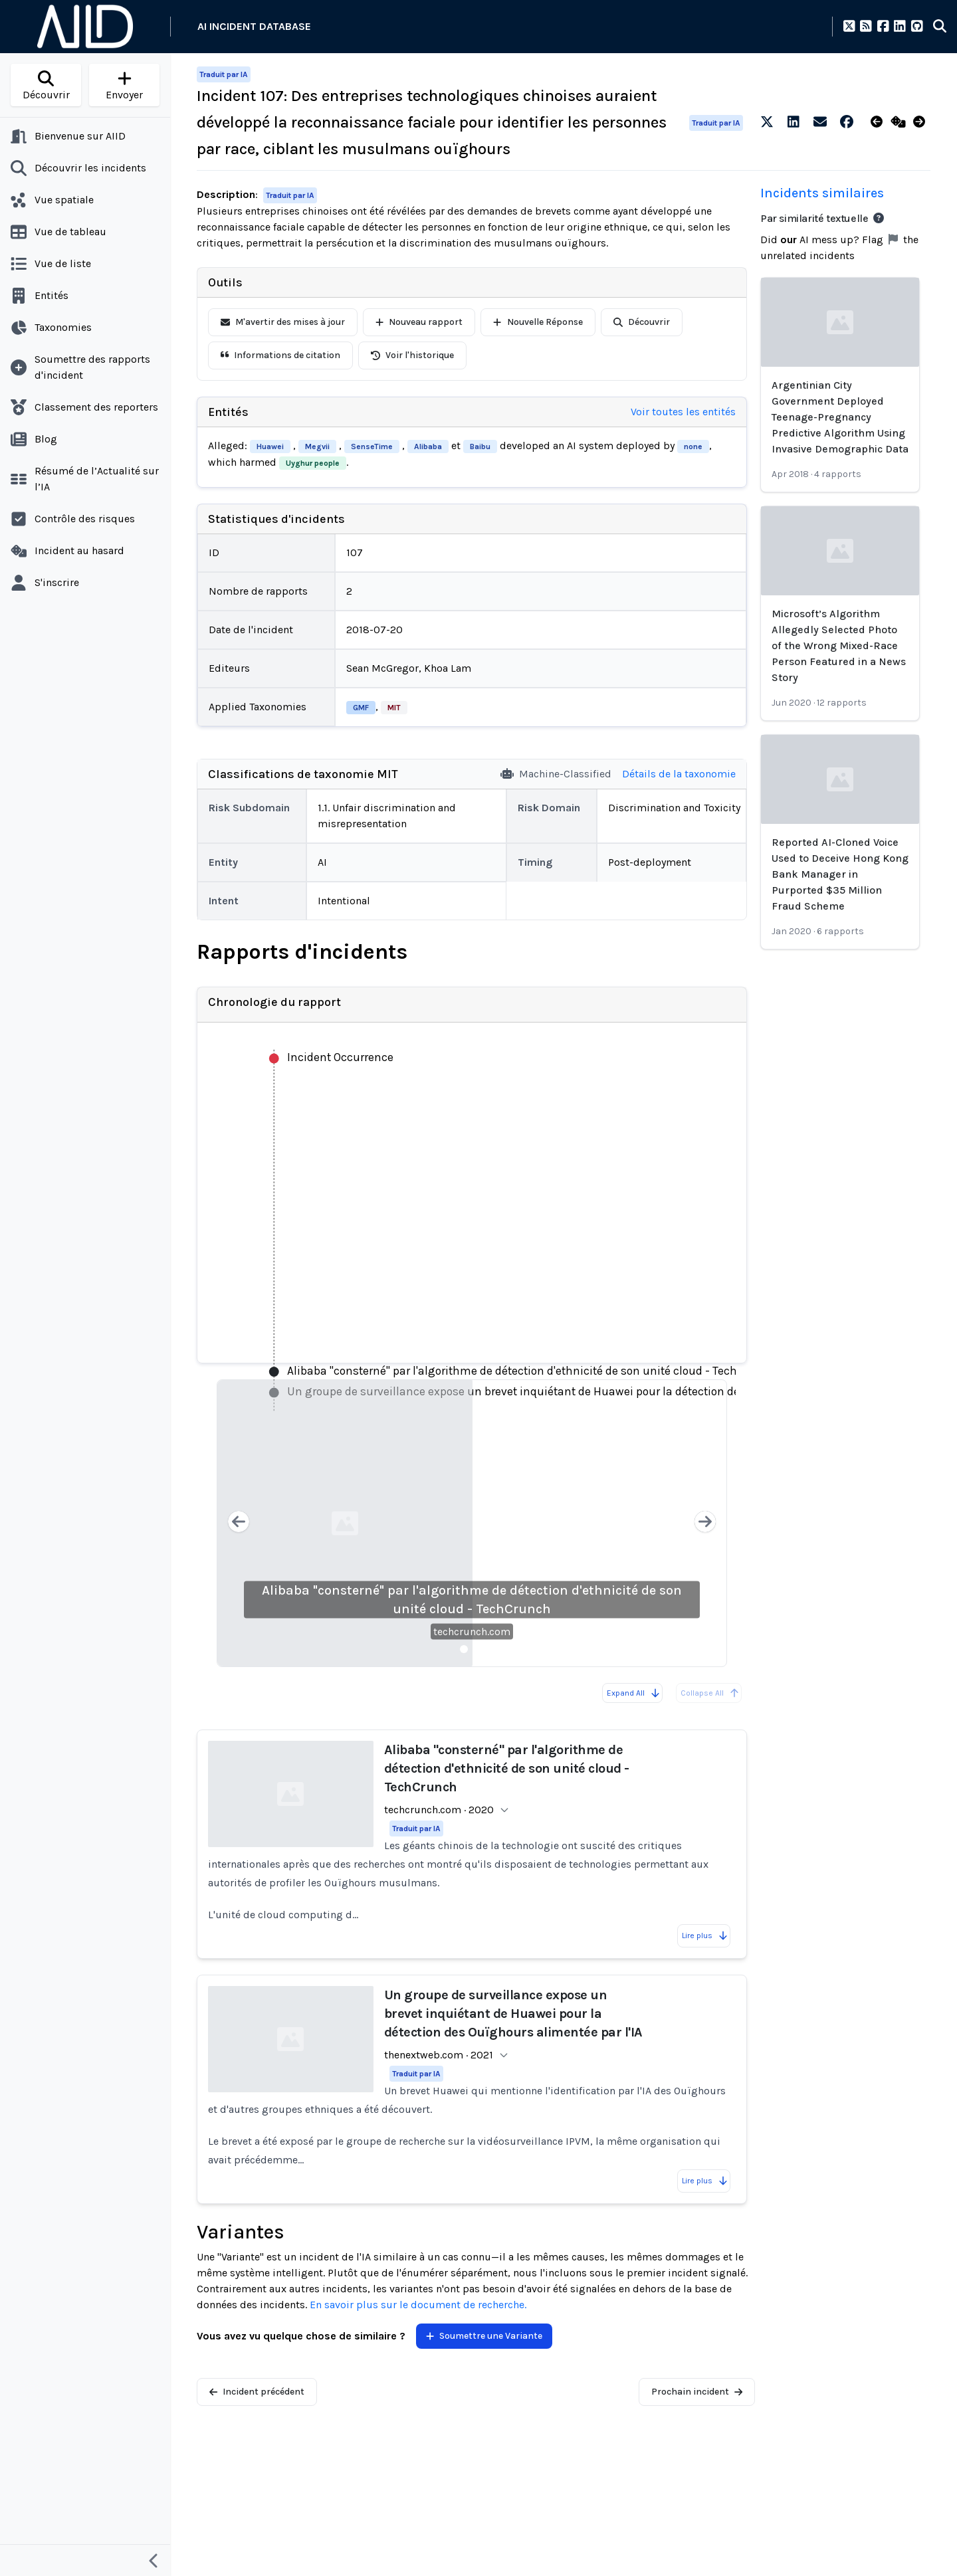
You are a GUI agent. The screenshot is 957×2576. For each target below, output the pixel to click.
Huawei (270, 446)
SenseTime (372, 446)
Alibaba (428, 446)
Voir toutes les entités (683, 411)
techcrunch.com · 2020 (439, 1809)
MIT (394, 707)
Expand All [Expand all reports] (634, 1693)
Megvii (317, 446)
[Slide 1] (464, 1649)
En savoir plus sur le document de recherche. (418, 2304)
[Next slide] (705, 1523)
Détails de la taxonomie (679, 773)
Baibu (480, 446)
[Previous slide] (238, 1523)
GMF (361, 707)
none (693, 446)
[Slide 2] (480, 1649)
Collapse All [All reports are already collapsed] (710, 1693)
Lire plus (705, 1935)
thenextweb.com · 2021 (438, 2054)
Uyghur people (313, 463)
